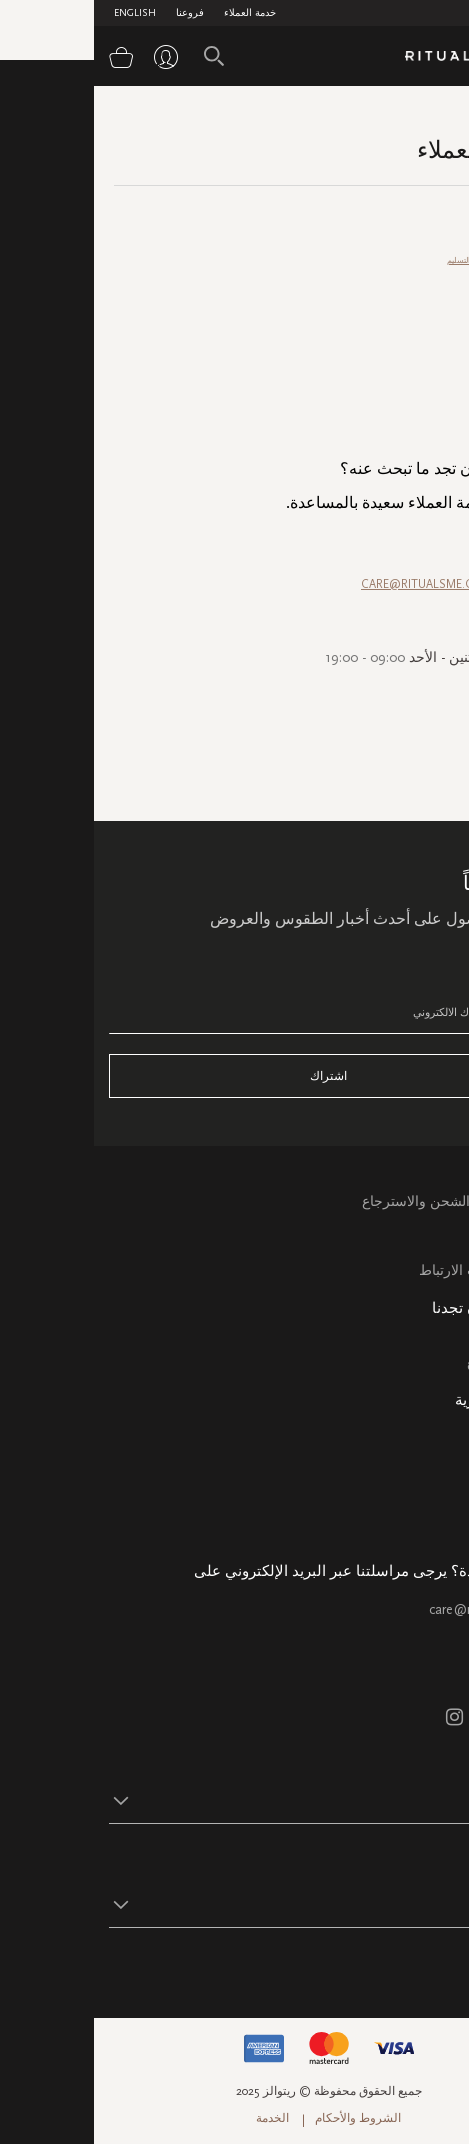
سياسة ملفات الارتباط (389, 1270)
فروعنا (96, 13)
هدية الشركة (417, 1523)
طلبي (440, 316)
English (41, 13)
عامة (441, 398)
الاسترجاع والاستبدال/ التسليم (401, 260)
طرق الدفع (432, 288)
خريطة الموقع (413, 1362)
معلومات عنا (418, 1431)
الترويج (438, 371)
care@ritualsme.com (394, 1609)
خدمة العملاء (156, 13)
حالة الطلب (420, 1454)
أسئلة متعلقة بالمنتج (417, 343)
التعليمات (427, 1224)
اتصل (438, 1247)
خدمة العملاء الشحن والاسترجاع (361, 1201)
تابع (444, 1967)
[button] (216, 1800)
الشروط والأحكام (264, 2118)
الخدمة (178, 2118)
